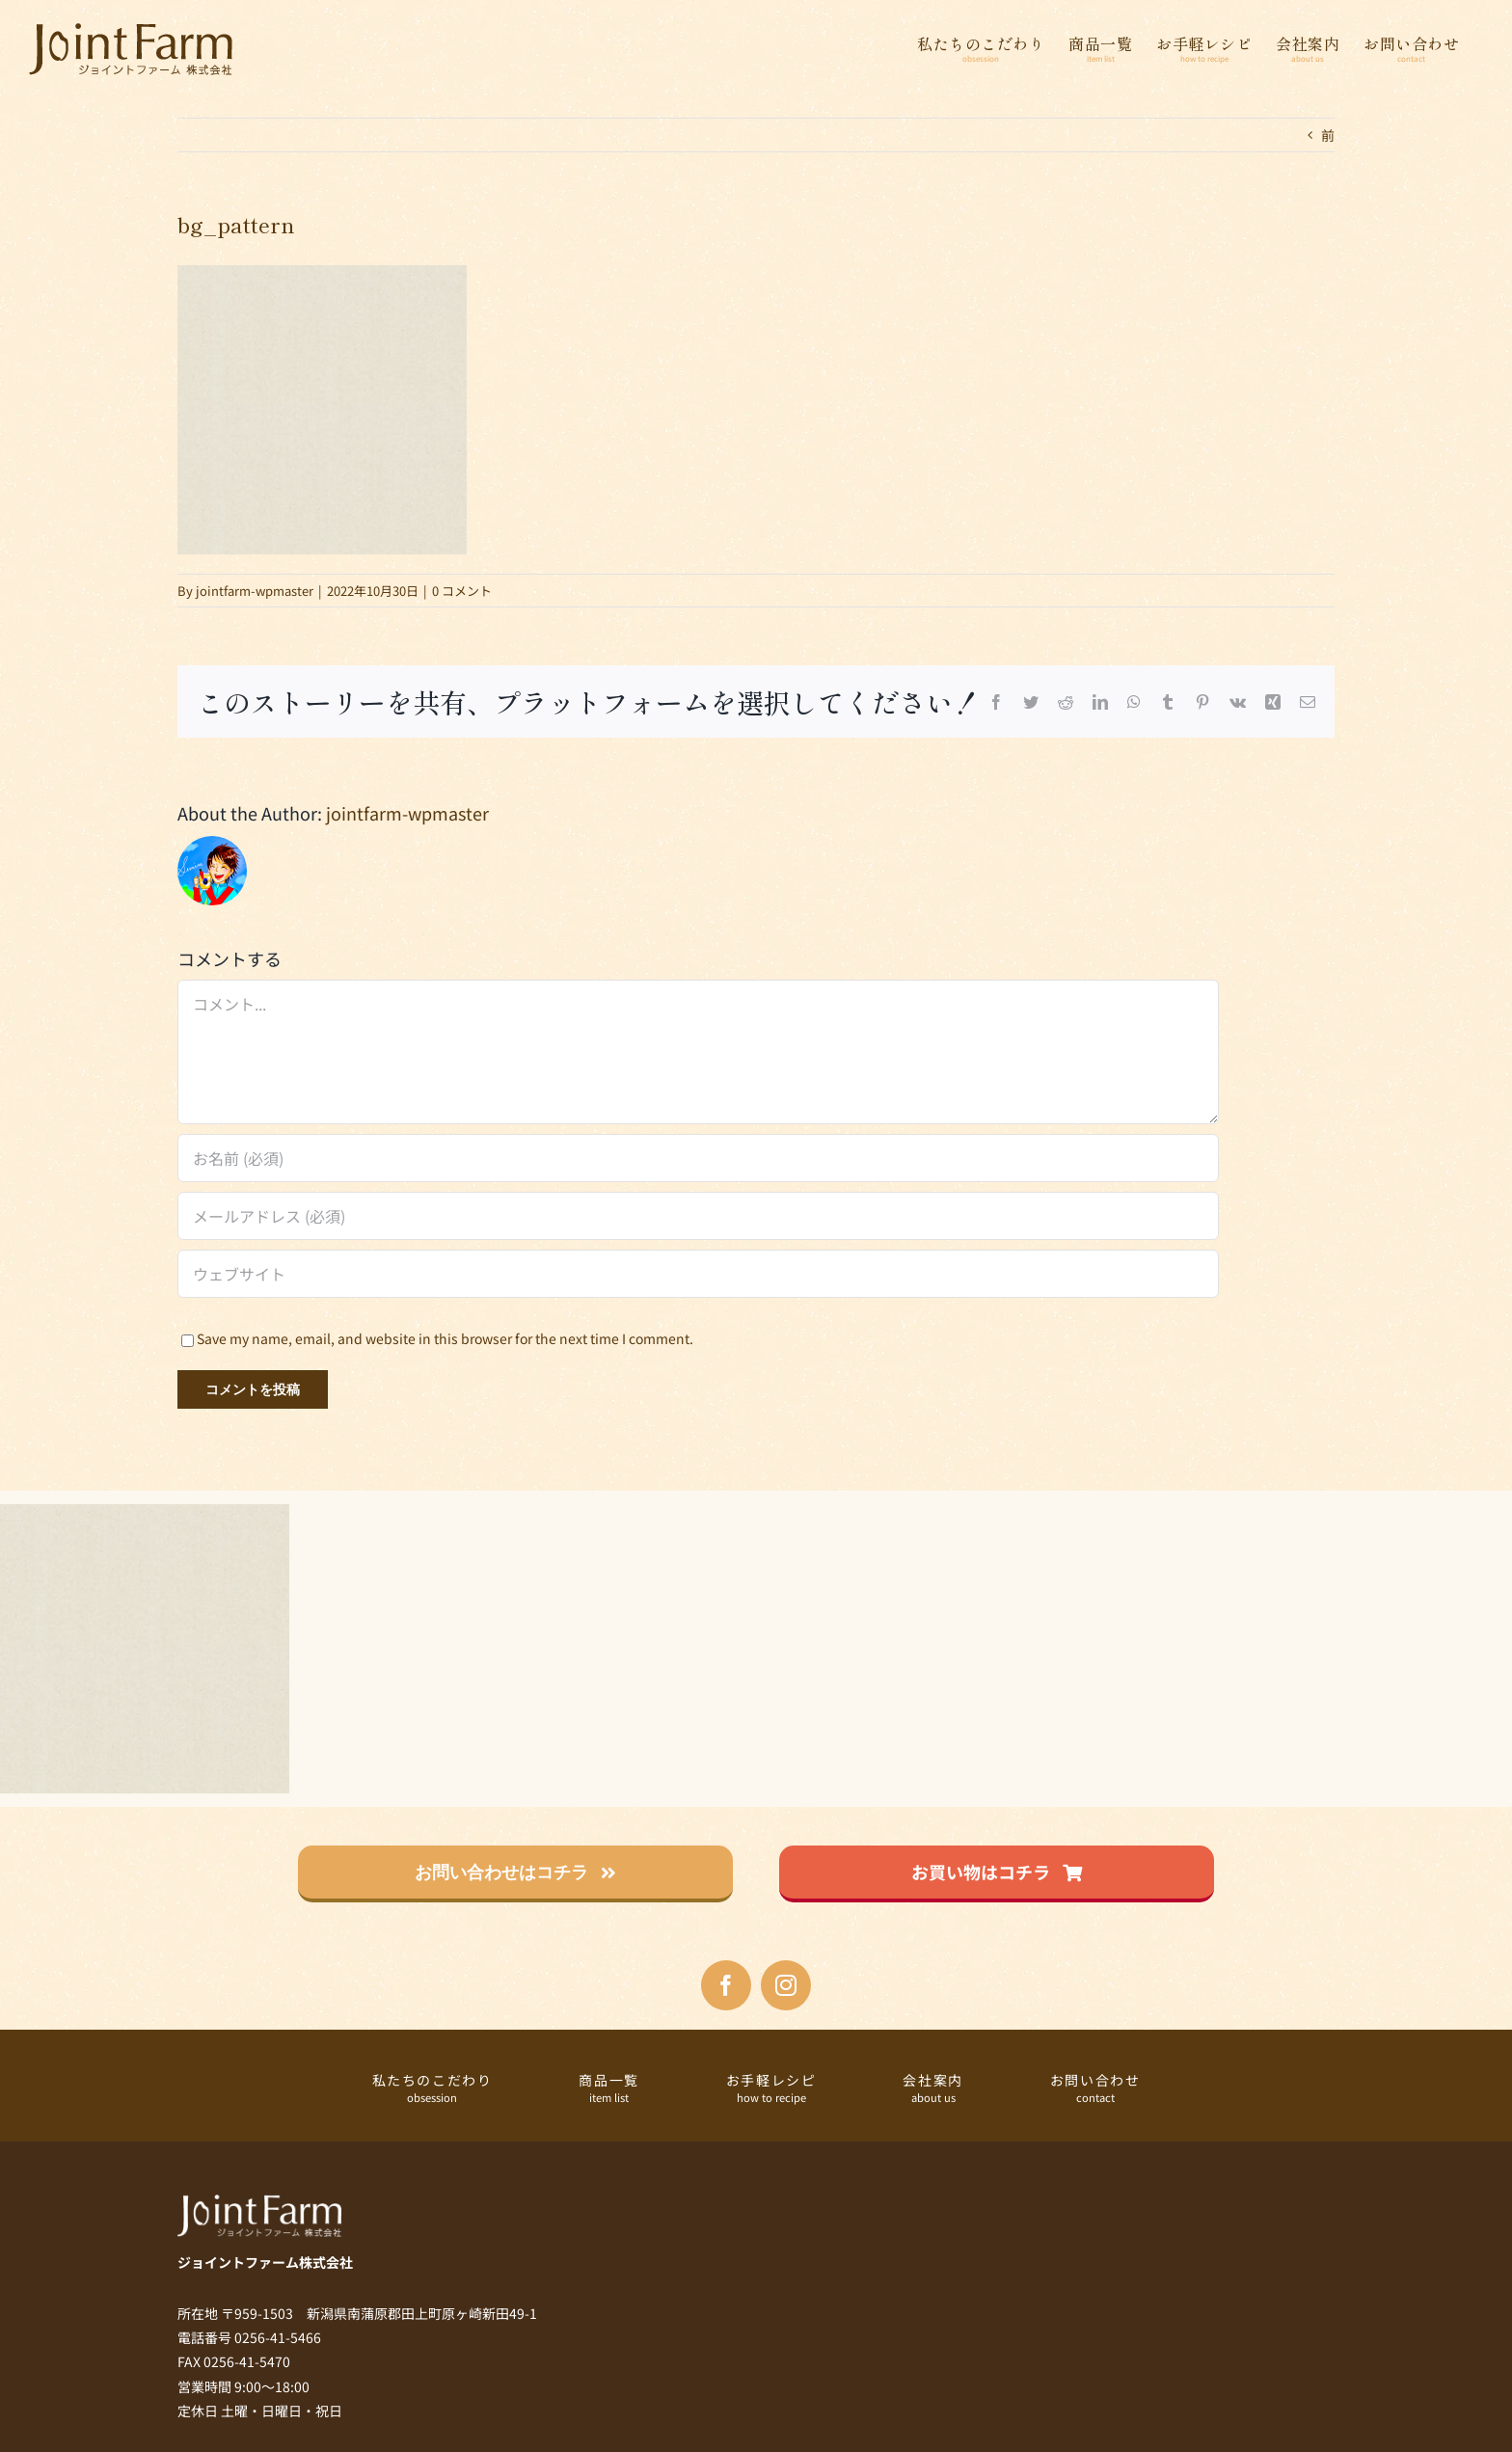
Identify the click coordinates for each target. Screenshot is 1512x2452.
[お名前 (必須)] (698, 1158)
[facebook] (726, 1985)
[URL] (698, 1274)
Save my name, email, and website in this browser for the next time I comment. (445, 1338)
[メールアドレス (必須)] (698, 1216)
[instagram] (786, 1985)
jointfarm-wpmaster (254, 590)
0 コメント (462, 590)
